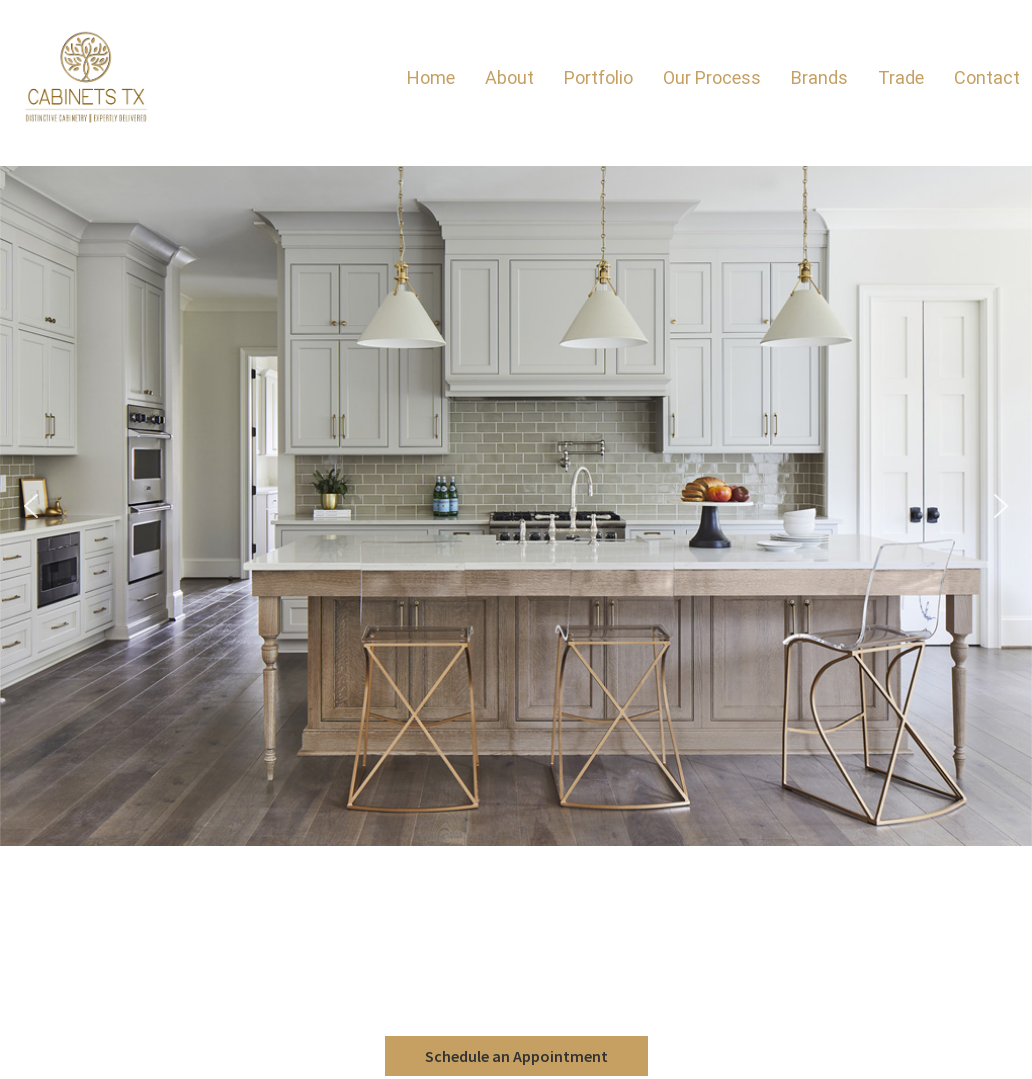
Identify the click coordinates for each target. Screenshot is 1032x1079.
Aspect (513, 861)
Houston (514, 961)
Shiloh (513, 881)
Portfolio (598, 77)
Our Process (712, 77)
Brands (819, 77)
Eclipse (514, 871)
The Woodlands (516, 971)
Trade (901, 77)
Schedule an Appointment (516, 1056)
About (509, 77)
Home (431, 77)
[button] (31, 506)
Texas (516, 991)
